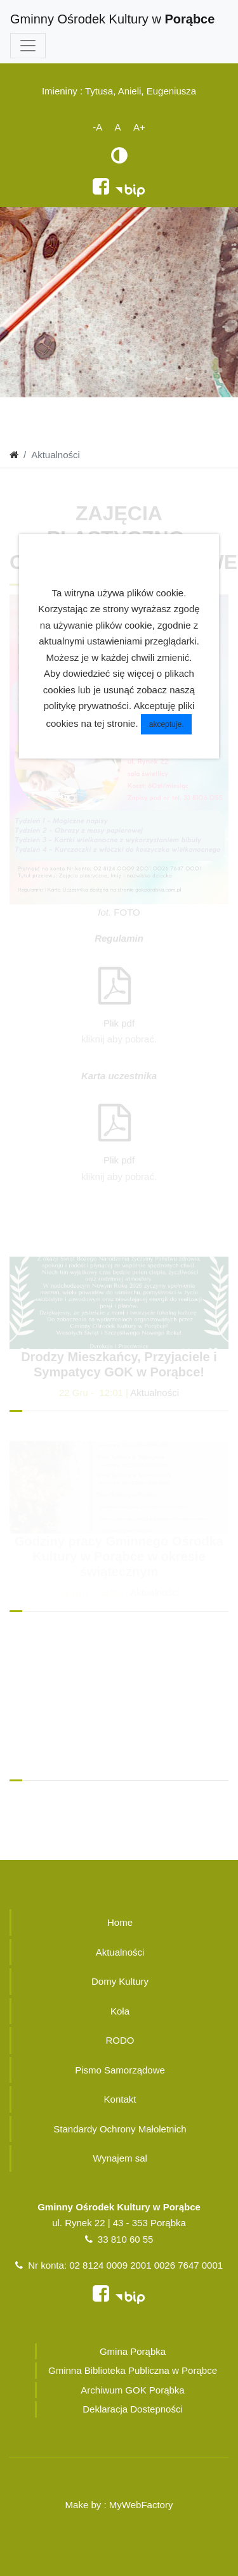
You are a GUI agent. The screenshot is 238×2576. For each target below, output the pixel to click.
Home (120, 1922)
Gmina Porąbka (133, 2351)
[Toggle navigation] (28, 45)
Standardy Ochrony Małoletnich (119, 2129)
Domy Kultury (120, 1981)
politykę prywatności (86, 705)
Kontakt (120, 2099)
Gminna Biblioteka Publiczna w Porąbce (132, 2370)
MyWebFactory (141, 2504)
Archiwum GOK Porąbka (132, 2390)
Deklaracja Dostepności (133, 2409)
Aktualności (154, 1392)
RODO (120, 2040)
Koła (119, 2011)
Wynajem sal (120, 2158)
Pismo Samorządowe (120, 2070)
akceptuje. (166, 724)
